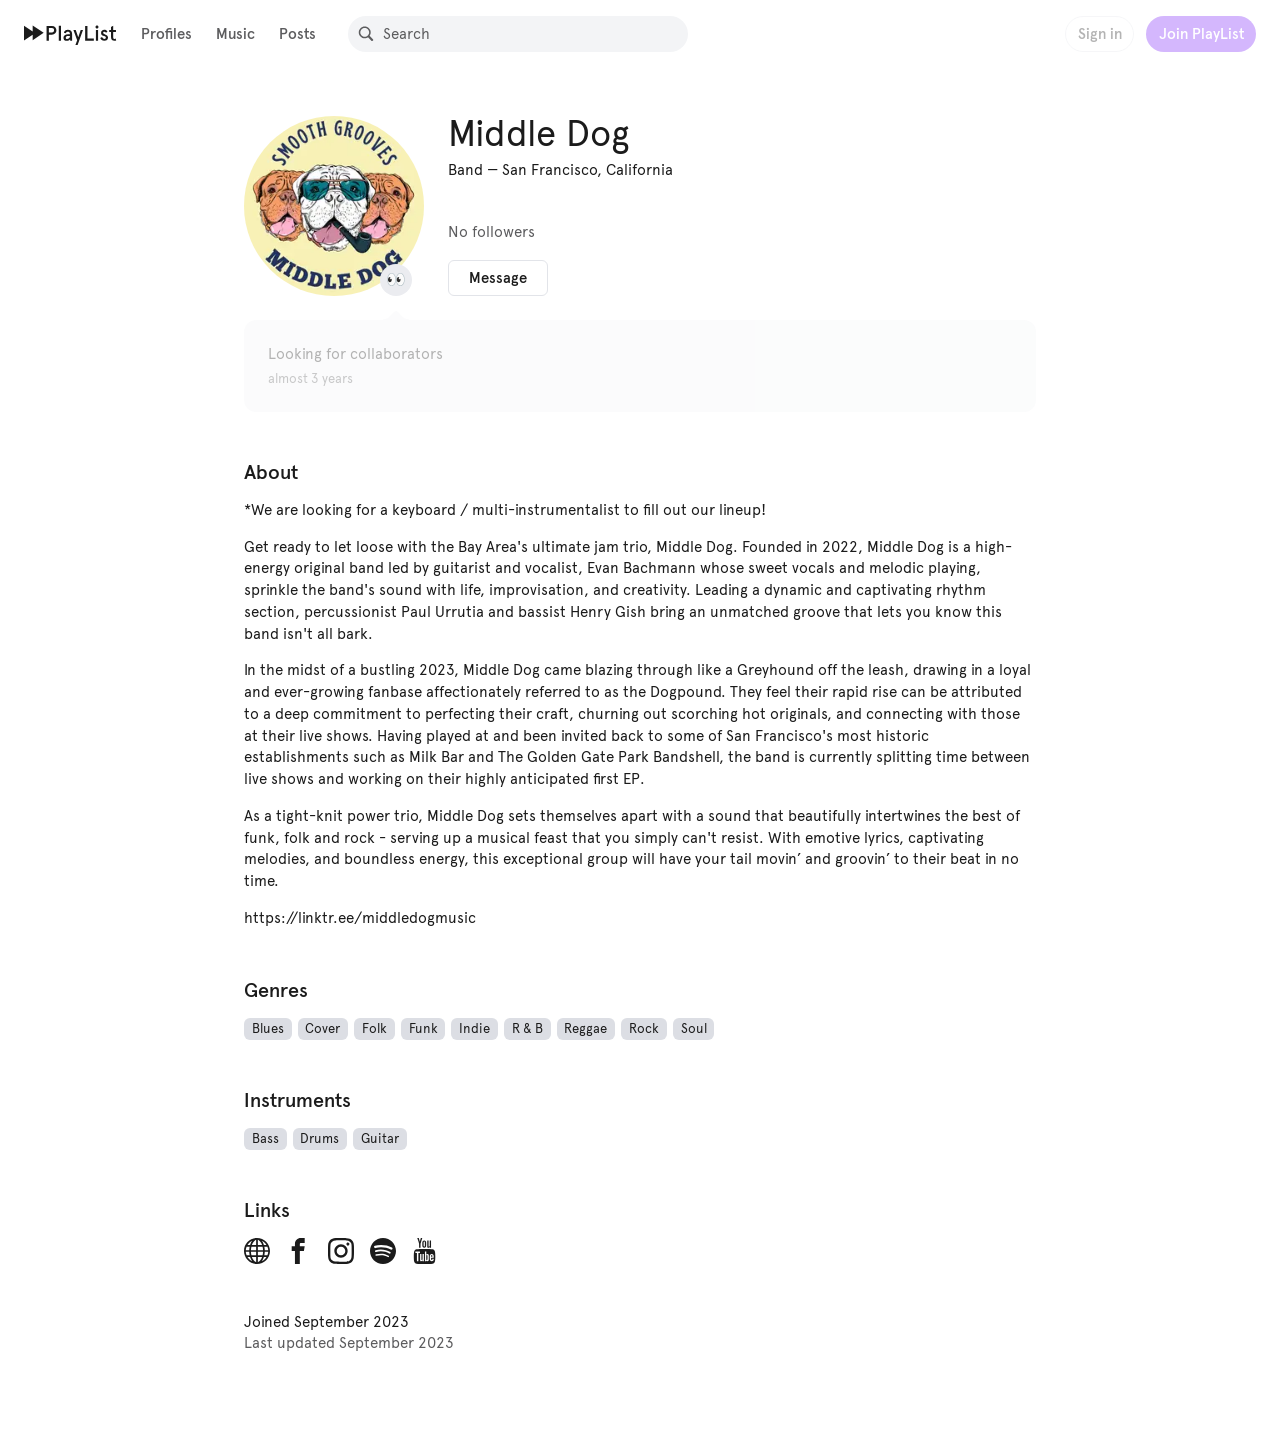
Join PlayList (1201, 33)
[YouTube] (425, 1251)
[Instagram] (341, 1251)
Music (235, 33)
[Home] (70, 33)
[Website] (257, 1251)
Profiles (166, 33)
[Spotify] (383, 1251)
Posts (297, 33)
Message (498, 277)
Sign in (1100, 33)
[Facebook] (299, 1251)
